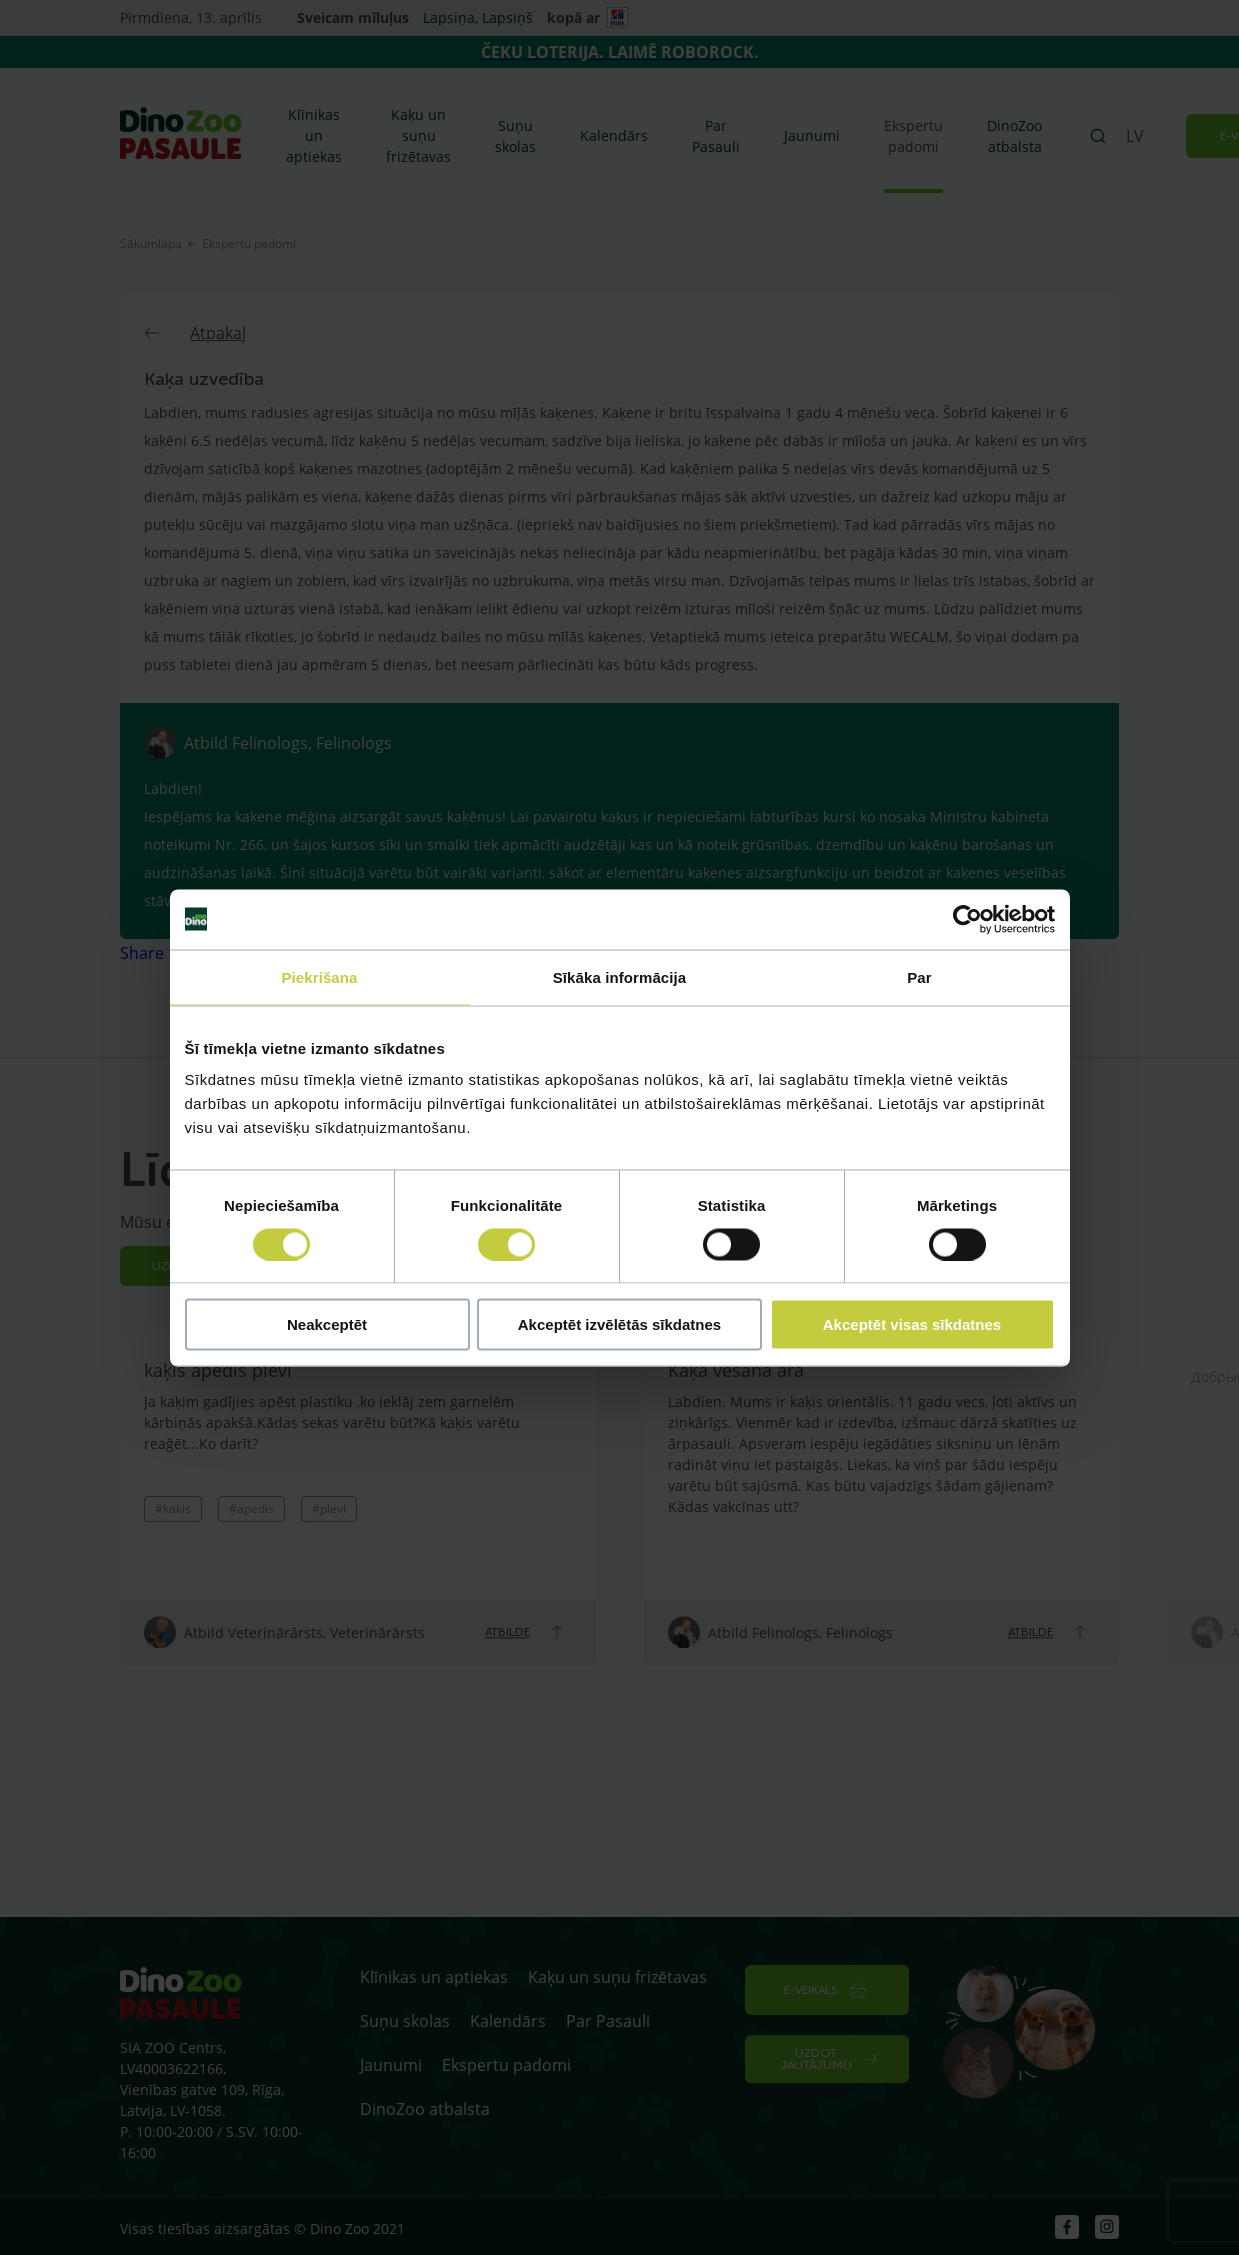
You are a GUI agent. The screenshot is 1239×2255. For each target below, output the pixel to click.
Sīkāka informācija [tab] (620, 976)
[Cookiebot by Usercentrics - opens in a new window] (967, 919)
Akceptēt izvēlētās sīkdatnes (619, 1324)
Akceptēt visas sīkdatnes (912, 1324)
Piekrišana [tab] (319, 976)
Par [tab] (919, 976)
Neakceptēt (327, 1324)
